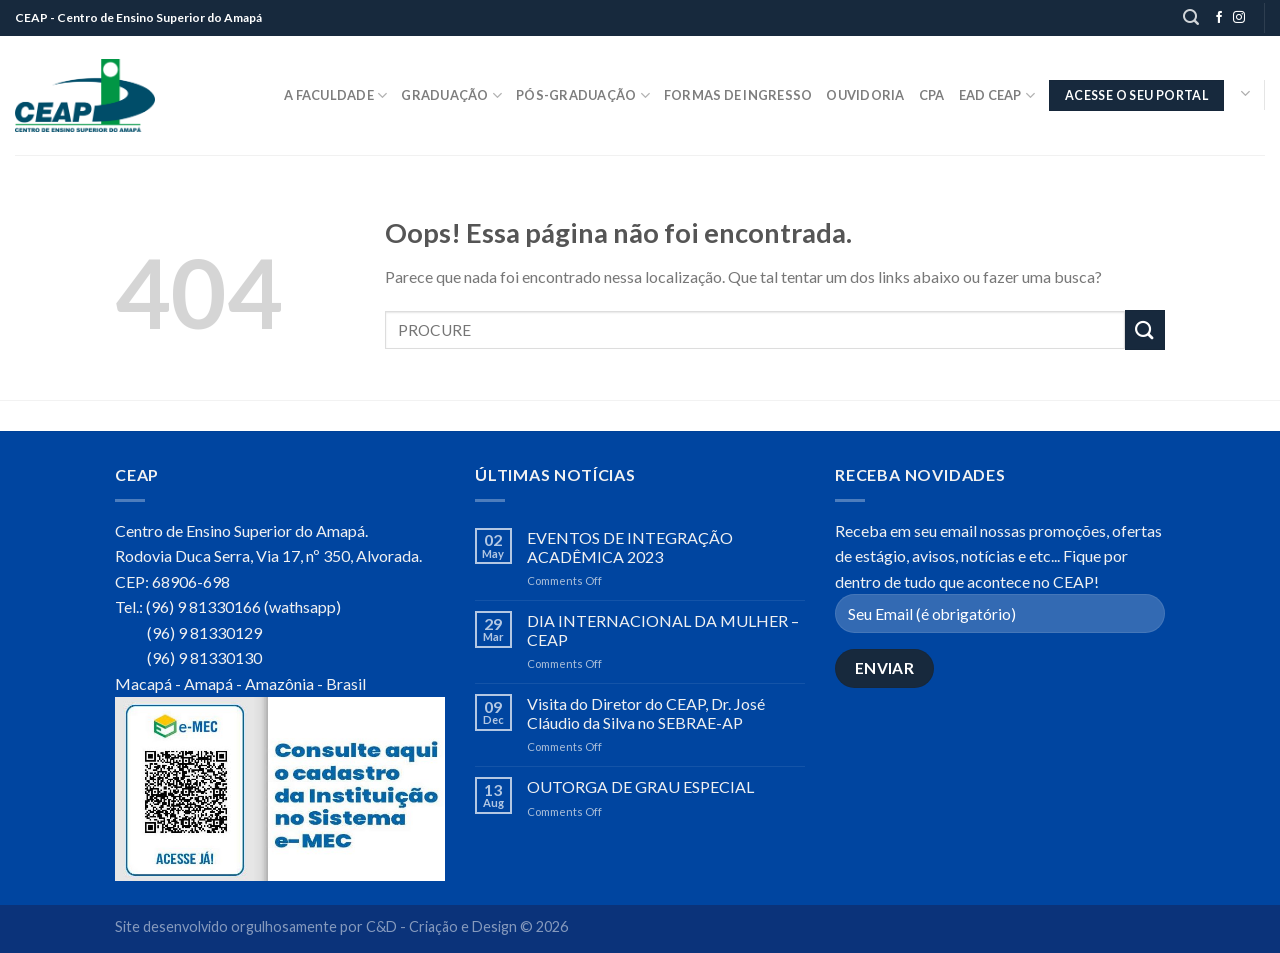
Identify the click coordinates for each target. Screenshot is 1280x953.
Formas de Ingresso (738, 95)
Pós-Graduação (583, 95)
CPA (932, 95)
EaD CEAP (997, 95)
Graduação (451, 95)
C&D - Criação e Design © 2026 (467, 926)
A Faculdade (335, 95)
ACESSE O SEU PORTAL (1136, 95)
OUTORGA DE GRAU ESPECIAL (640, 786)
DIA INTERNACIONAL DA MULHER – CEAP (663, 630)
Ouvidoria (865, 95)
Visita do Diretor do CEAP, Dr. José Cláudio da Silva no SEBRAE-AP (646, 713)
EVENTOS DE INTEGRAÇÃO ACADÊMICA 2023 (630, 547)
